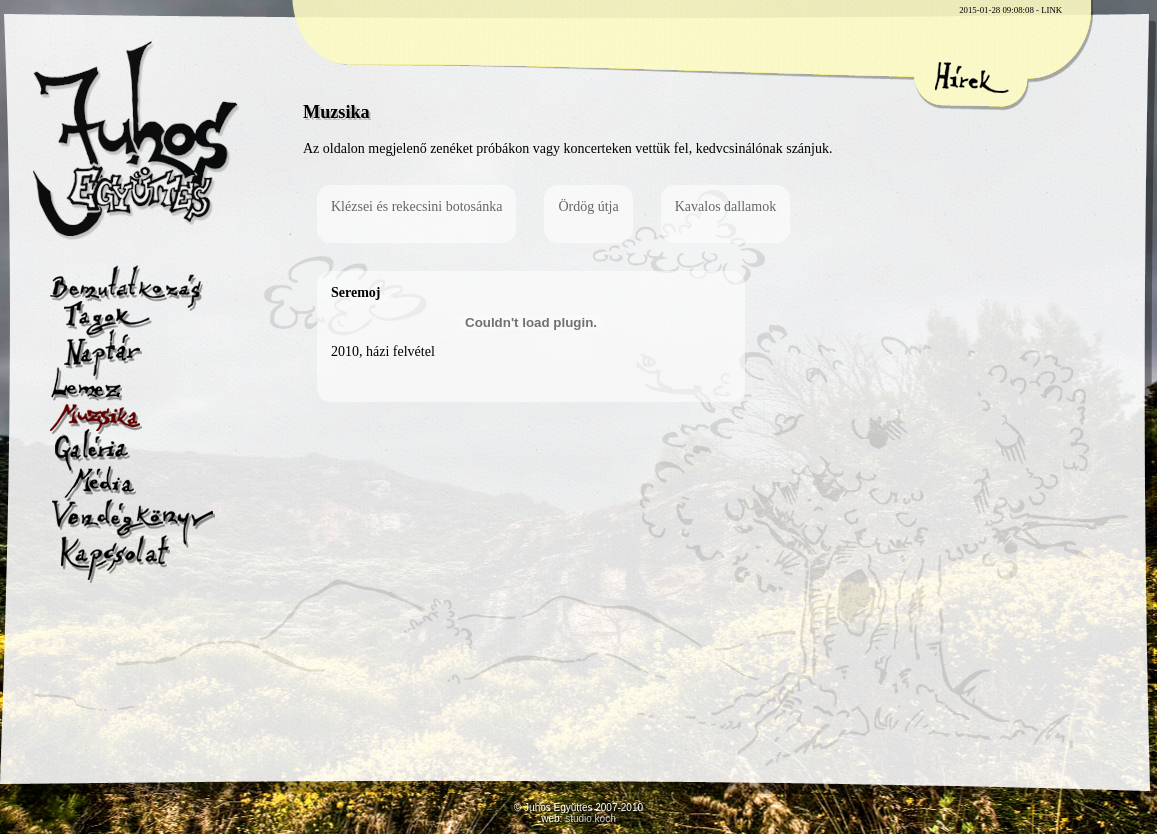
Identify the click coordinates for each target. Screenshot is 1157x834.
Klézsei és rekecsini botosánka (416, 206)
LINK (1051, 10)
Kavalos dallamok (725, 206)
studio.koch (590, 818)
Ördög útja (588, 206)
